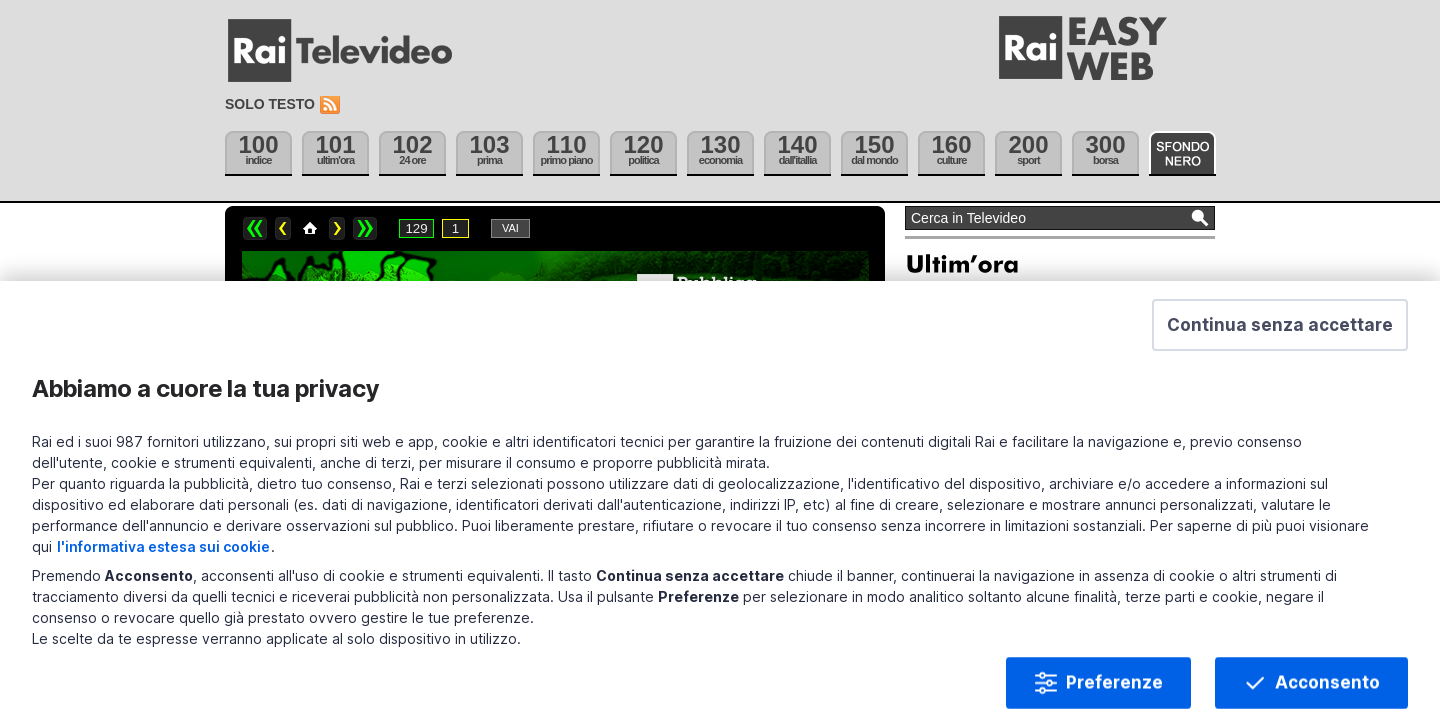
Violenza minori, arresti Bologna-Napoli (1033, 534)
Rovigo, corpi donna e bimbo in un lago (1033, 499)
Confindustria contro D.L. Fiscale (1015, 464)
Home (310, 228)
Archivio (953, 567)
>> (365, 228)
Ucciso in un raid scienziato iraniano (1025, 394)
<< (255, 228)
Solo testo (270, 104)
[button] (1280, 620)
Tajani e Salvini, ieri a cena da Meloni (1026, 429)
